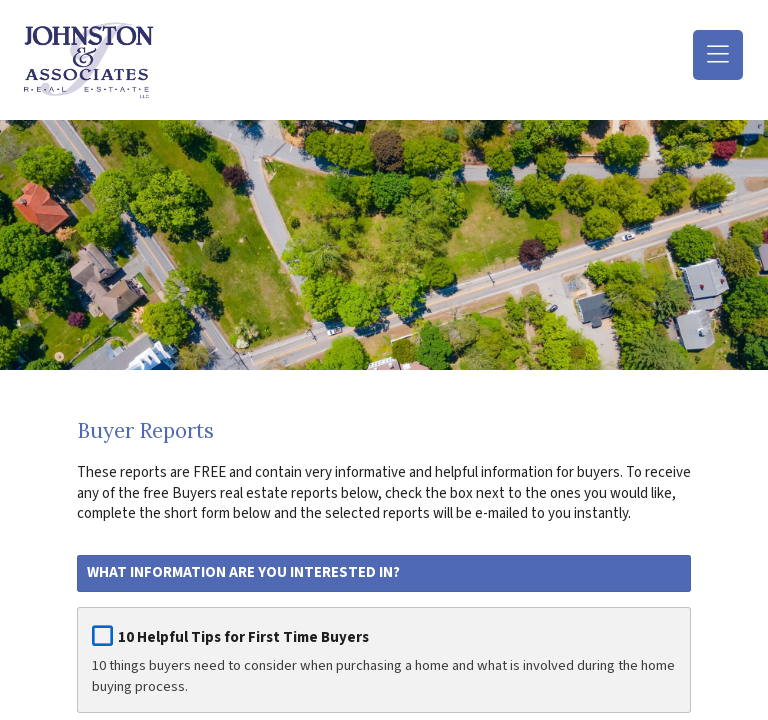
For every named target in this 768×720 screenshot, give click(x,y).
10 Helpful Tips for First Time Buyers (243, 637)
